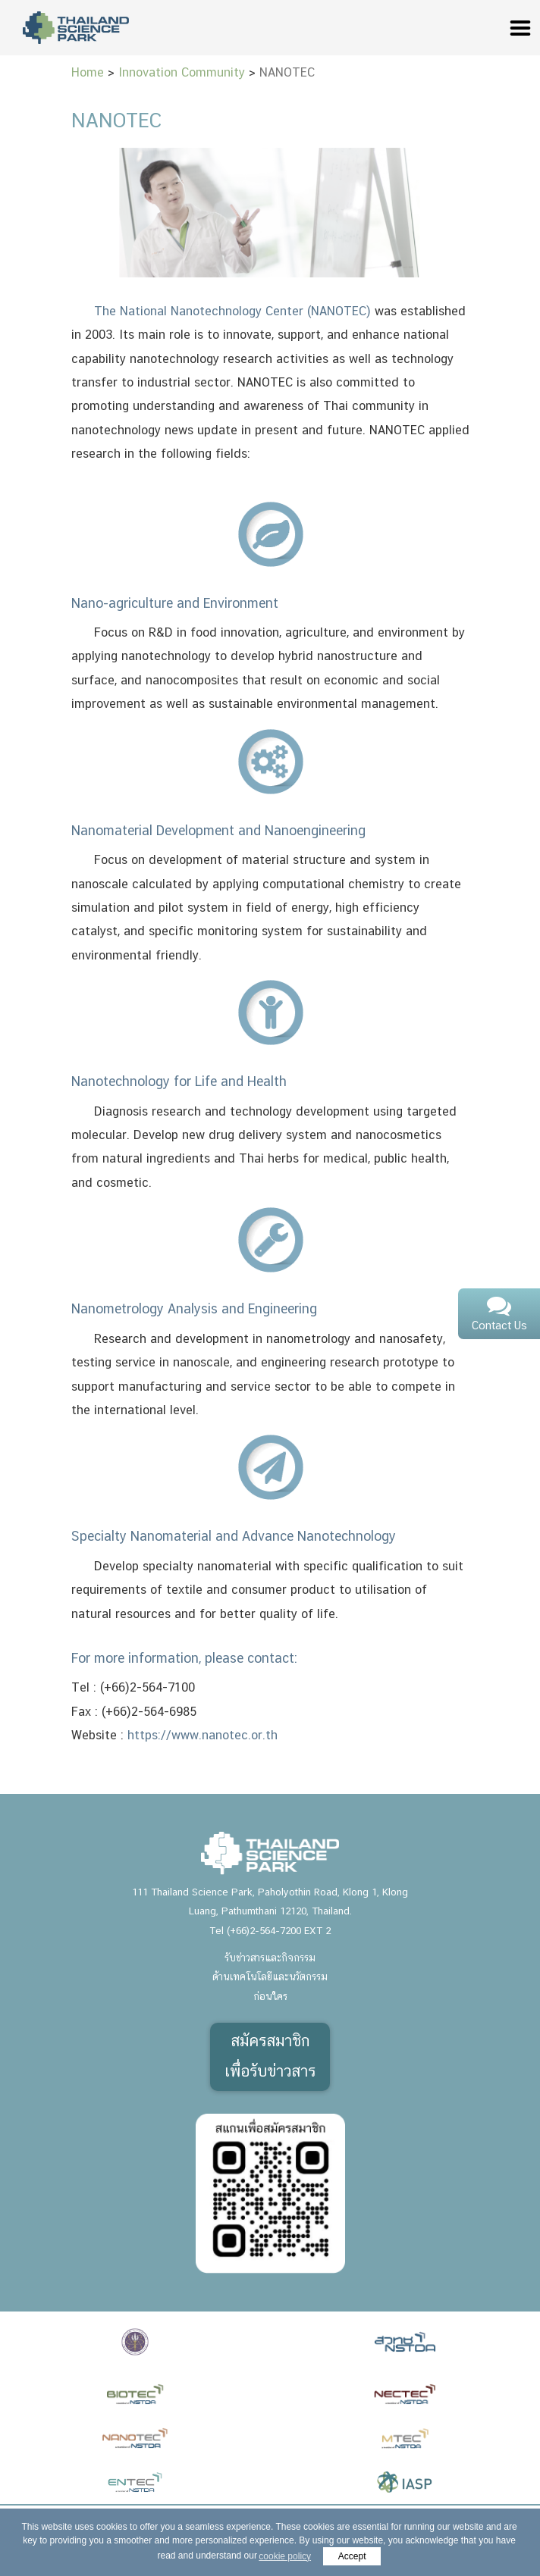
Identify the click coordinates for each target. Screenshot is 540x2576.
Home (87, 73)
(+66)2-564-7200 (264, 1931)
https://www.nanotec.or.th (202, 1736)
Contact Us (499, 1315)
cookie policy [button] (285, 2556)
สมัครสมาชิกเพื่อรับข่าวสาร (270, 2057)
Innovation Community (181, 73)
